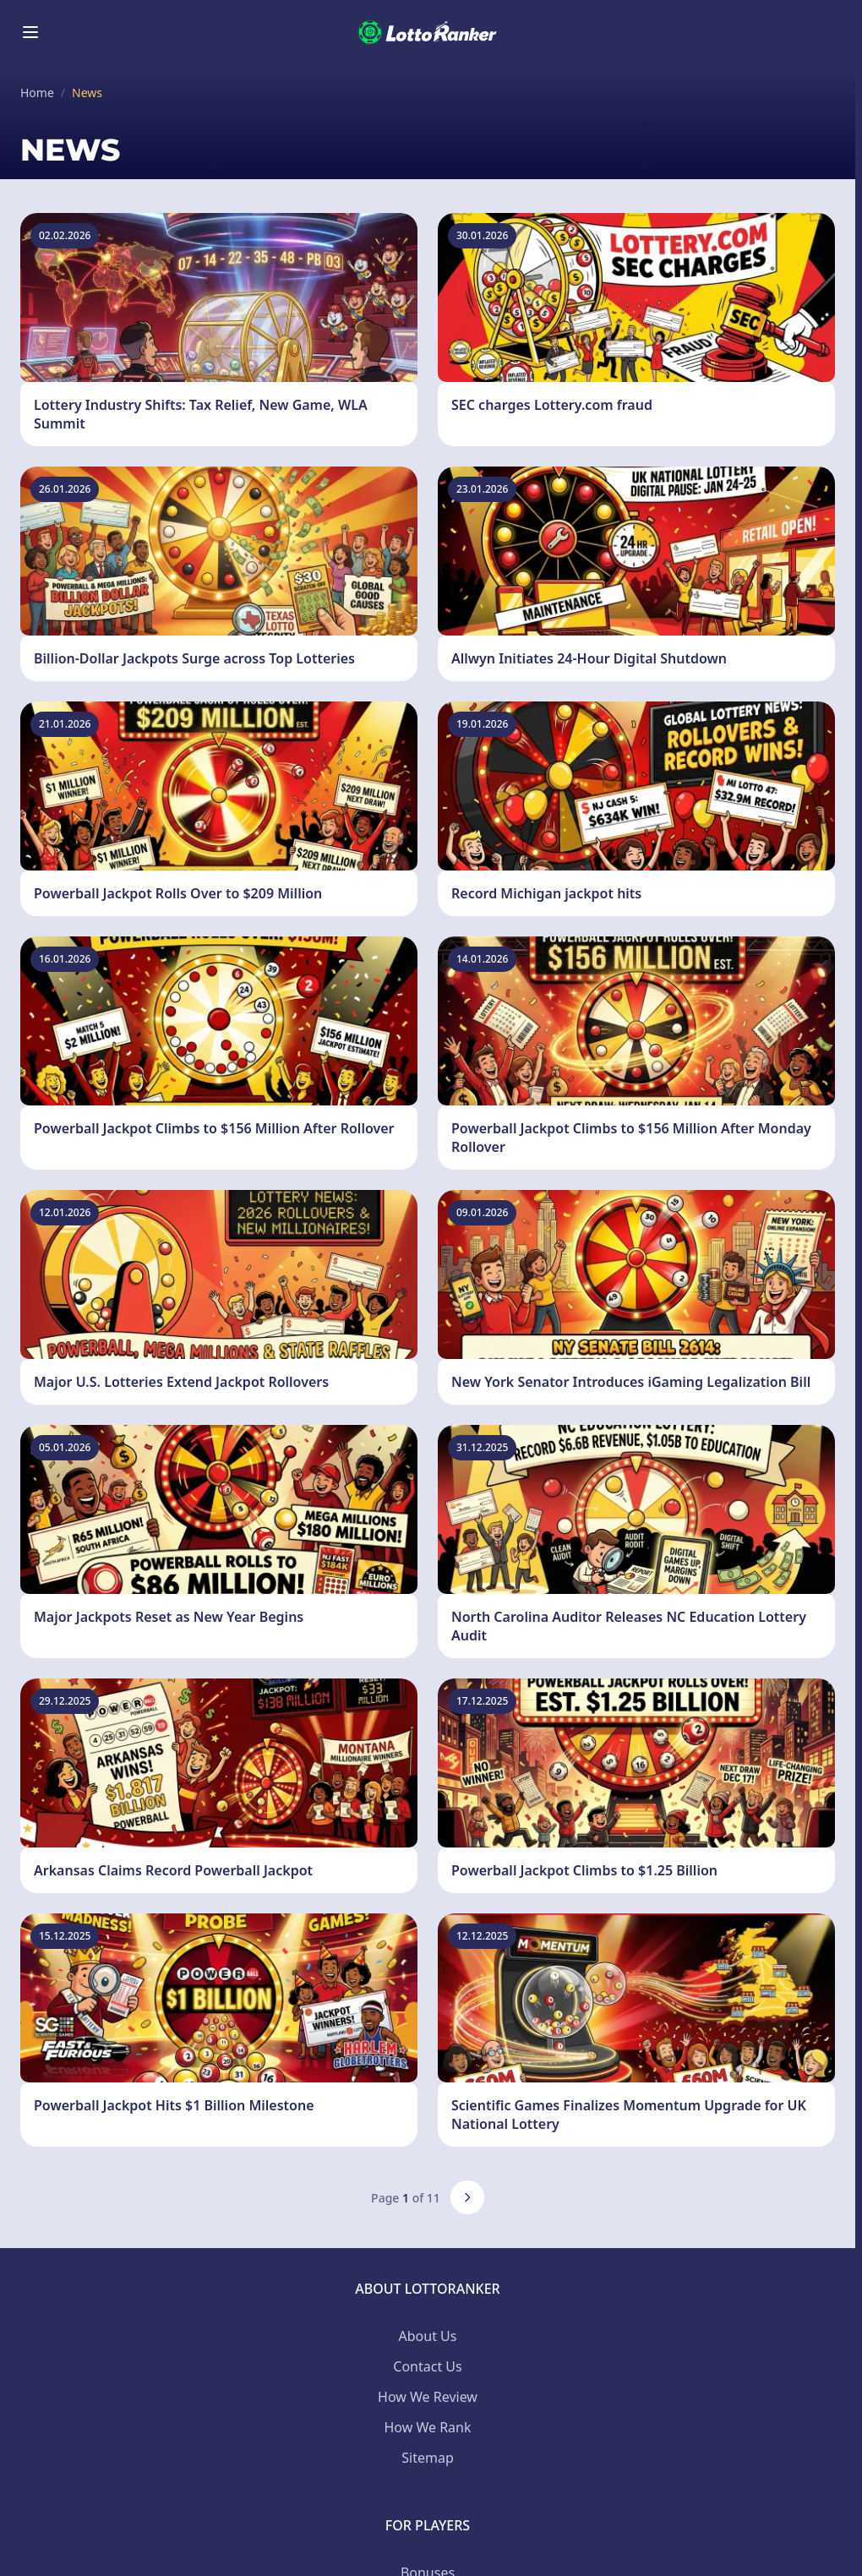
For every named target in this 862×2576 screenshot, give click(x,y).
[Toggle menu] (30, 32)
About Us (428, 2336)
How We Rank (427, 2427)
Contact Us (427, 2366)
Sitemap (427, 2457)
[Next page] (467, 2197)
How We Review (427, 2397)
